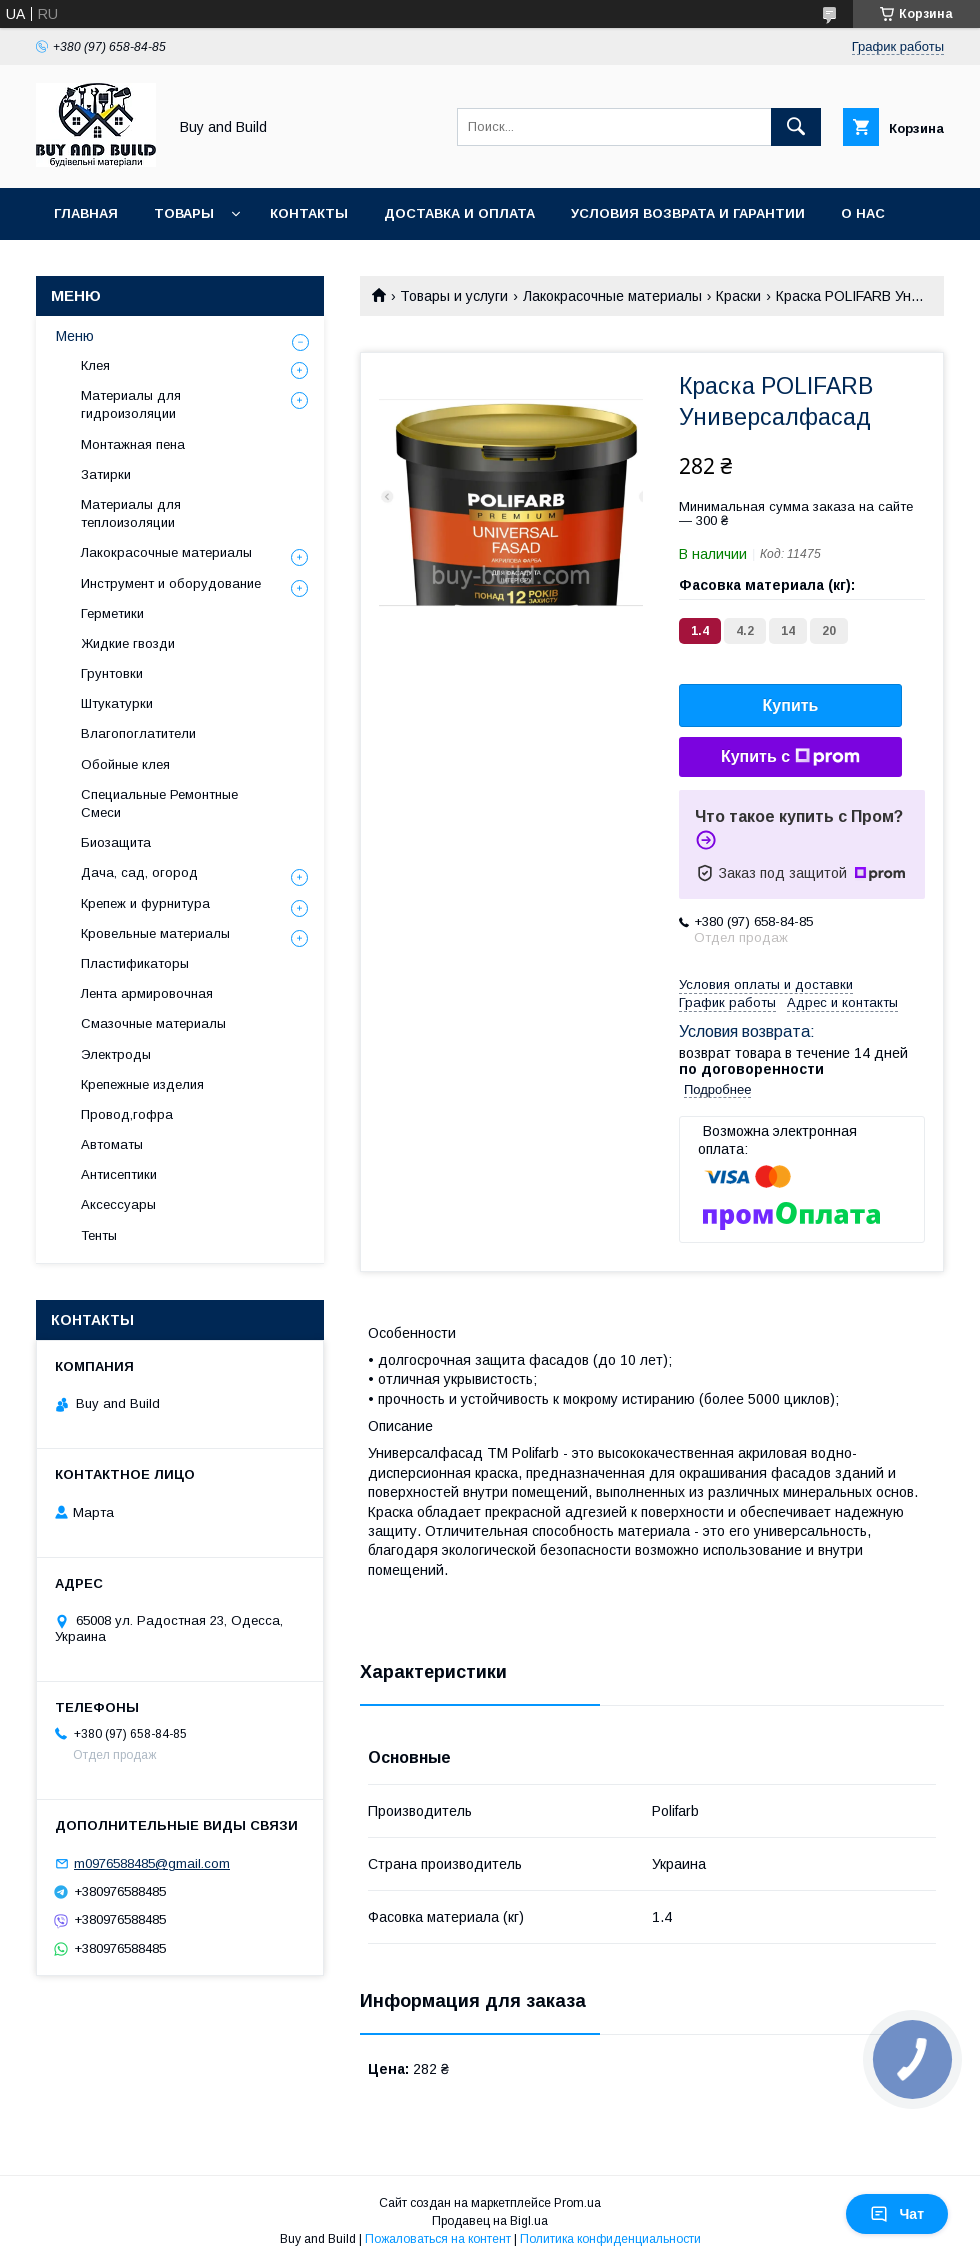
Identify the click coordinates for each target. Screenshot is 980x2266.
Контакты (309, 213)
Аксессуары (118, 1204)
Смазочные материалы (153, 1023)
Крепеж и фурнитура (145, 903)
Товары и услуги (454, 296)
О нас (863, 213)
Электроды (116, 1054)
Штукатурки (117, 703)
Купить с (790, 757)
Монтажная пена (133, 444)
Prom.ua (577, 2203)
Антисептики (119, 1174)
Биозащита (116, 842)
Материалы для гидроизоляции (131, 404)
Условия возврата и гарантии (688, 213)
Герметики (112, 613)
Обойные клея (125, 764)
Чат (897, 2214)
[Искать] (796, 127)
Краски (738, 296)
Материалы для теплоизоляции (131, 513)
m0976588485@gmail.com (152, 1863)
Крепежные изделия (142, 1084)
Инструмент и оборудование (171, 583)
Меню (75, 336)
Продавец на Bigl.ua (490, 2221)
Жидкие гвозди (128, 643)
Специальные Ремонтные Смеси (159, 803)
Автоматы (112, 1144)
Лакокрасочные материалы (612, 296)
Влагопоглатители (138, 733)
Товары (184, 213)
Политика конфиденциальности (610, 2239)
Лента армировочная (147, 993)
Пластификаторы (135, 963)
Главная (86, 213)
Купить (791, 705)
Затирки (106, 474)
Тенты (99, 1235)
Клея (95, 365)
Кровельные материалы (155, 933)
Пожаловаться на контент (438, 2239)
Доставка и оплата (459, 213)
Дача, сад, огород (139, 872)
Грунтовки (112, 673)
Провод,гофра (127, 1114)
